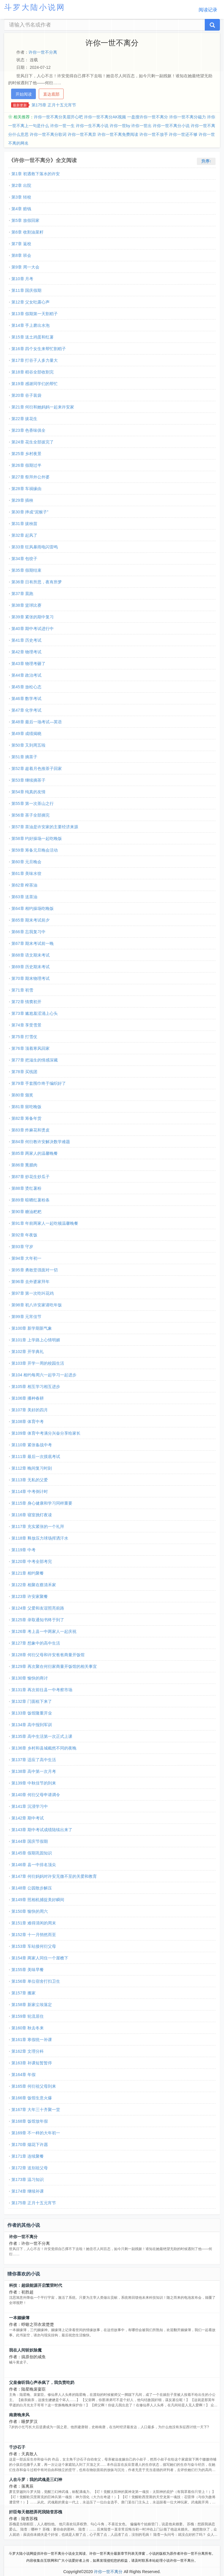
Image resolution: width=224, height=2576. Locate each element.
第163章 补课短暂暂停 (31, 2063)
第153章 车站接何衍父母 (33, 1946)
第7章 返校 (21, 243)
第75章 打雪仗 (24, 1036)
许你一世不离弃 (82, 134)
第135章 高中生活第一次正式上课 (41, 1736)
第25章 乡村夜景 (26, 453)
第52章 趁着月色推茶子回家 (36, 768)
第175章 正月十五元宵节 (54, 105)
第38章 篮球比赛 (26, 605)
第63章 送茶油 (24, 896)
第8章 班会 (21, 255)
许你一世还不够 (183, 134)
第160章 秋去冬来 (27, 2028)
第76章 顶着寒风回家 (30, 1048)
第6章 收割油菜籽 (27, 232)
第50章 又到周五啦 (28, 745)
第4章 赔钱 (21, 208)
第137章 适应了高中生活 (33, 1759)
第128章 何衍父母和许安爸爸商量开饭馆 (48, 1654)
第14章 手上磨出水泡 (30, 325)
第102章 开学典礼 (27, 1351)
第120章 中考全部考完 (31, 1561)
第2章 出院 (21, 185)
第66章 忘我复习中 (28, 931)
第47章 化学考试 (26, 710)
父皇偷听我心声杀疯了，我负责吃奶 (41, 2382)
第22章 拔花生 (24, 418)
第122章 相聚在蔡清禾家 (33, 1584)
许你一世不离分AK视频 (105, 117)
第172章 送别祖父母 (29, 2168)
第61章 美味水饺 (26, 873)
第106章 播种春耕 (27, 1398)
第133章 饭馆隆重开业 (31, 1713)
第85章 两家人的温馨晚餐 (34, 1153)
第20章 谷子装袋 (26, 395)
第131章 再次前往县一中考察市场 (41, 1689)
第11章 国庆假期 (26, 290)
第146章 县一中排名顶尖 (33, 1864)
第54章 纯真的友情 (28, 791)
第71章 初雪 (22, 990)
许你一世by (120, 125)
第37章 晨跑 (22, 593)
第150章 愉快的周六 (29, 1911)
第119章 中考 (23, 1549)
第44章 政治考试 (26, 675)
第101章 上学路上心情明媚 (35, 1340)
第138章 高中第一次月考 (33, 1771)
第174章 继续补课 (27, 2191)
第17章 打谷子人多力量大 (34, 360)
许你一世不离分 (23, 2236)
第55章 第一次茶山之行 (32, 803)
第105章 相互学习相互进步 (35, 1386)
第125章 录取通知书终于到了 (37, 1619)
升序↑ (206, 161)
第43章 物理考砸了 (28, 663)
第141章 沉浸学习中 (29, 1806)
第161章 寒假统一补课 (31, 2039)
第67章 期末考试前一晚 (32, 943)
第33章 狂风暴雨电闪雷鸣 (34, 547)
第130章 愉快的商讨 (29, 1678)
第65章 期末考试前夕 (30, 920)
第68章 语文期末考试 (30, 955)
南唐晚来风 (19, 2414)
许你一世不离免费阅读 (117, 134)
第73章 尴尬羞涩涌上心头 (34, 1013)
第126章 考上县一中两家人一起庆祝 (43, 1631)
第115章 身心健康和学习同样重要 (41, 1503)
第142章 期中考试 (27, 1818)
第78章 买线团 (24, 1071)
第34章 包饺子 (24, 558)
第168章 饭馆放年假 (29, 2121)
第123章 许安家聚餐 (29, 1596)
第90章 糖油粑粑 (26, 1211)
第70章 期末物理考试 (30, 978)
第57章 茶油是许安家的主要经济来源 (44, 826)
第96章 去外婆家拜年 (30, 1281)
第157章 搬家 (23, 1993)
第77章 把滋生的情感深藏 (34, 1060)
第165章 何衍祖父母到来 (33, 2086)
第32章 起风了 (24, 535)
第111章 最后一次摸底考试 (35, 1456)
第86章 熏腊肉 (24, 1165)
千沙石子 (17, 2447)
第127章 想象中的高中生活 (35, 1643)
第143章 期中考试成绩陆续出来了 (41, 1829)
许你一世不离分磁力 (187, 117)
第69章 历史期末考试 (30, 966)
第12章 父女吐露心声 (30, 302)
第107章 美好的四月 (29, 1410)
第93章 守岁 (22, 1246)
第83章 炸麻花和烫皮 (30, 1130)
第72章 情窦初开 (26, 1001)
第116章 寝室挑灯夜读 (31, 1514)
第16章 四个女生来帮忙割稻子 (38, 348)
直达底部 (51, 94)
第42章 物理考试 (26, 652)
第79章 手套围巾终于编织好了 (38, 1083)
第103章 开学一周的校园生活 (37, 1363)
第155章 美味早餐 (27, 1969)
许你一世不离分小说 (171, 125)
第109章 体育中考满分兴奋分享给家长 (45, 1433)
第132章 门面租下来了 (31, 1701)
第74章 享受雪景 (26, 1025)
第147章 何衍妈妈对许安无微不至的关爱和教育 (54, 1876)
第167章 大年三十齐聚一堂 (35, 2109)
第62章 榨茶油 (24, 885)
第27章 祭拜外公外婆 (30, 477)
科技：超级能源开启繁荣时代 (35, 2285)
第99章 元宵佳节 (26, 1316)
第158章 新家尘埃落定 (31, 2004)
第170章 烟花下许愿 (29, 2144)
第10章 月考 (22, 278)
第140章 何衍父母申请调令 (35, 1794)
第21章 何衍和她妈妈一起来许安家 (42, 407)
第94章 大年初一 (26, 1258)
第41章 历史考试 (26, 640)
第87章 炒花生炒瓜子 (30, 1176)
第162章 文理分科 (27, 2051)
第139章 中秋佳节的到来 (33, 1783)
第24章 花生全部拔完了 (32, 442)
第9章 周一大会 (25, 267)
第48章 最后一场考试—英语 (36, 722)
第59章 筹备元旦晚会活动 (34, 850)
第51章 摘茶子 (24, 756)
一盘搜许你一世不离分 (147, 117)
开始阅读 (23, 94)
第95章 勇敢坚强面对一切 (34, 1270)
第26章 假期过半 (26, 465)
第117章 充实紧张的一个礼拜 (37, 1526)
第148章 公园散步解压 (31, 1888)
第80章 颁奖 (22, 1095)
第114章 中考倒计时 (29, 1491)
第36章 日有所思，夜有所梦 (36, 582)
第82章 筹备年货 (26, 1118)
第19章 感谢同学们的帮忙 (34, 383)
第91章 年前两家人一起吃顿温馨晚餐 (44, 1223)
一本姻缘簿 (19, 2317)
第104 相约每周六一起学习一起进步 (43, 1375)
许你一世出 (141, 125)
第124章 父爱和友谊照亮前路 (37, 1608)
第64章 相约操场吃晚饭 (32, 908)
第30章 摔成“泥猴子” (29, 512)
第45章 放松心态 (26, 687)
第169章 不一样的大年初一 (35, 2133)
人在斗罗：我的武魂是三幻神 (35, 2479)
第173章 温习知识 (27, 2179)
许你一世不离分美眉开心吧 (58, 117)
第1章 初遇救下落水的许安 (35, 173)
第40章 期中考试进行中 (32, 628)
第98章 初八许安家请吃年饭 (36, 1305)
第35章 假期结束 (26, 570)
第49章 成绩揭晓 (26, 733)
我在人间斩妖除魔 (25, 2350)
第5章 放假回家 (25, 220)
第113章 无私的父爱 (29, 1479)
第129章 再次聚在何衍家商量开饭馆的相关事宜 (54, 1666)
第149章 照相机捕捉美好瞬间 (37, 1899)
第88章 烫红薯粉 (26, 1188)
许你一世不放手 (153, 134)
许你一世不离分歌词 (48, 134)
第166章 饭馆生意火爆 (31, 2098)
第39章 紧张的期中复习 (32, 617)
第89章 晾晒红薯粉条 (30, 1200)
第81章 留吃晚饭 (26, 1106)
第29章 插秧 (22, 500)
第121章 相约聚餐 (27, 1573)
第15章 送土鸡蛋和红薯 (32, 337)
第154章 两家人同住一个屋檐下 (39, 1958)
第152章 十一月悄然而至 (33, 1934)
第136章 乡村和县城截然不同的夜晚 (43, 1748)
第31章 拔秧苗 (24, 523)
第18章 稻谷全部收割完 (32, 372)
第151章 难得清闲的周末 (33, 1923)
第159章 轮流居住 (27, 2016)
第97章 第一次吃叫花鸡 (32, 1293)
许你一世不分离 (43, 52)
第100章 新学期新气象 (31, 1328)
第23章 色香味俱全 (28, 430)
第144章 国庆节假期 (29, 1841)
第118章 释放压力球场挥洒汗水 (39, 1538)
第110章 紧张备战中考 (31, 1445)
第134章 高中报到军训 (31, 1724)
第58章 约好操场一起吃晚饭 (36, 838)
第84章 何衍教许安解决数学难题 (40, 1141)
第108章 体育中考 (27, 1421)
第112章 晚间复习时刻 (31, 1468)
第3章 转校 (21, 197)
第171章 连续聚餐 (27, 2156)
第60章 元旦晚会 (26, 861)
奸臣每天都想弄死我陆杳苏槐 (35, 2512)
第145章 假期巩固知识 (31, 1853)
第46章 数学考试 (26, 698)
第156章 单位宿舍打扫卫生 (35, 1981)
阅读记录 (208, 9)
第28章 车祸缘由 (26, 488)
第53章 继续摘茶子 (28, 780)
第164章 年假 (23, 2074)
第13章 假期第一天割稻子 (34, 313)
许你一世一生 (62, 125)
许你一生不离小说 (92, 125)
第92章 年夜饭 (24, 1235)
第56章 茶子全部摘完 (30, 815)
